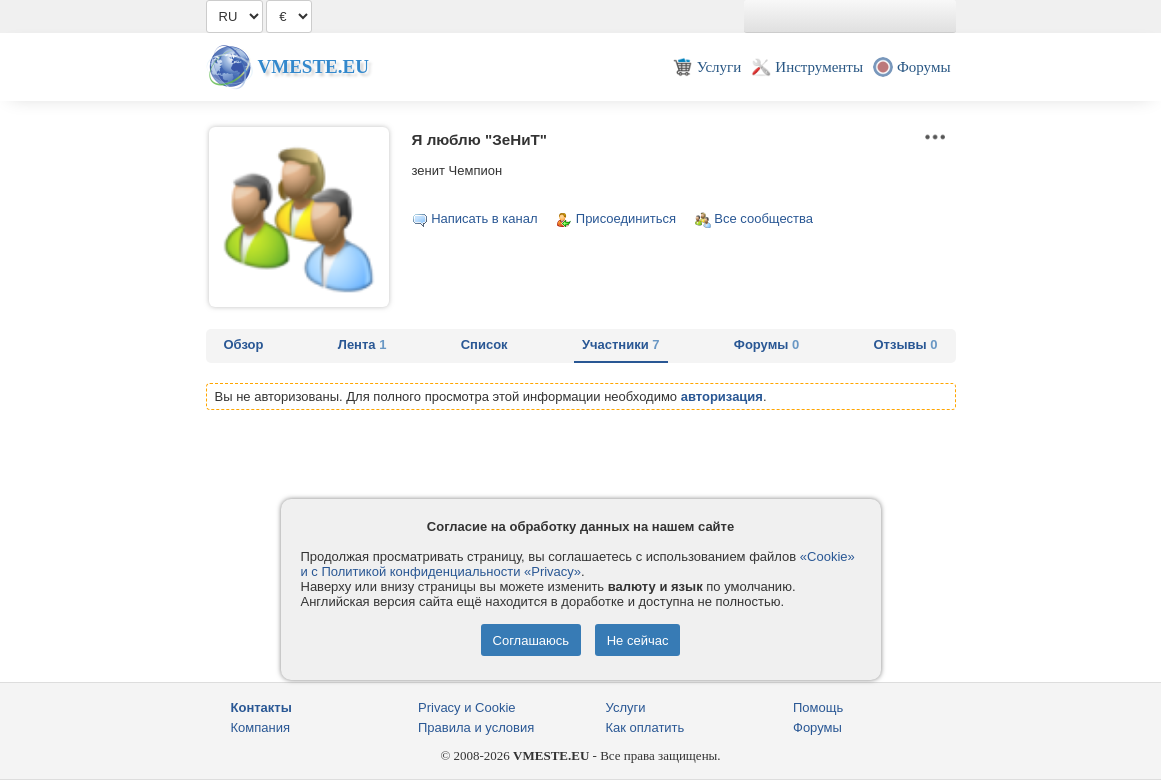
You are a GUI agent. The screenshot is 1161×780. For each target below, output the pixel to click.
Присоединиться (626, 218)
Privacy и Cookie (467, 707)
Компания (261, 727)
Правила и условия (476, 727)
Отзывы (906, 344)
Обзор (244, 344)
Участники (621, 344)
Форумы (766, 344)
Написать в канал (484, 218)
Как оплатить (645, 727)
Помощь (818, 707)
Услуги (626, 707)
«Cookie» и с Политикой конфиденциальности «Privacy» (578, 564)
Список (484, 344)
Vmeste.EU (313, 66)
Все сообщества (763, 218)
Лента (362, 344)
